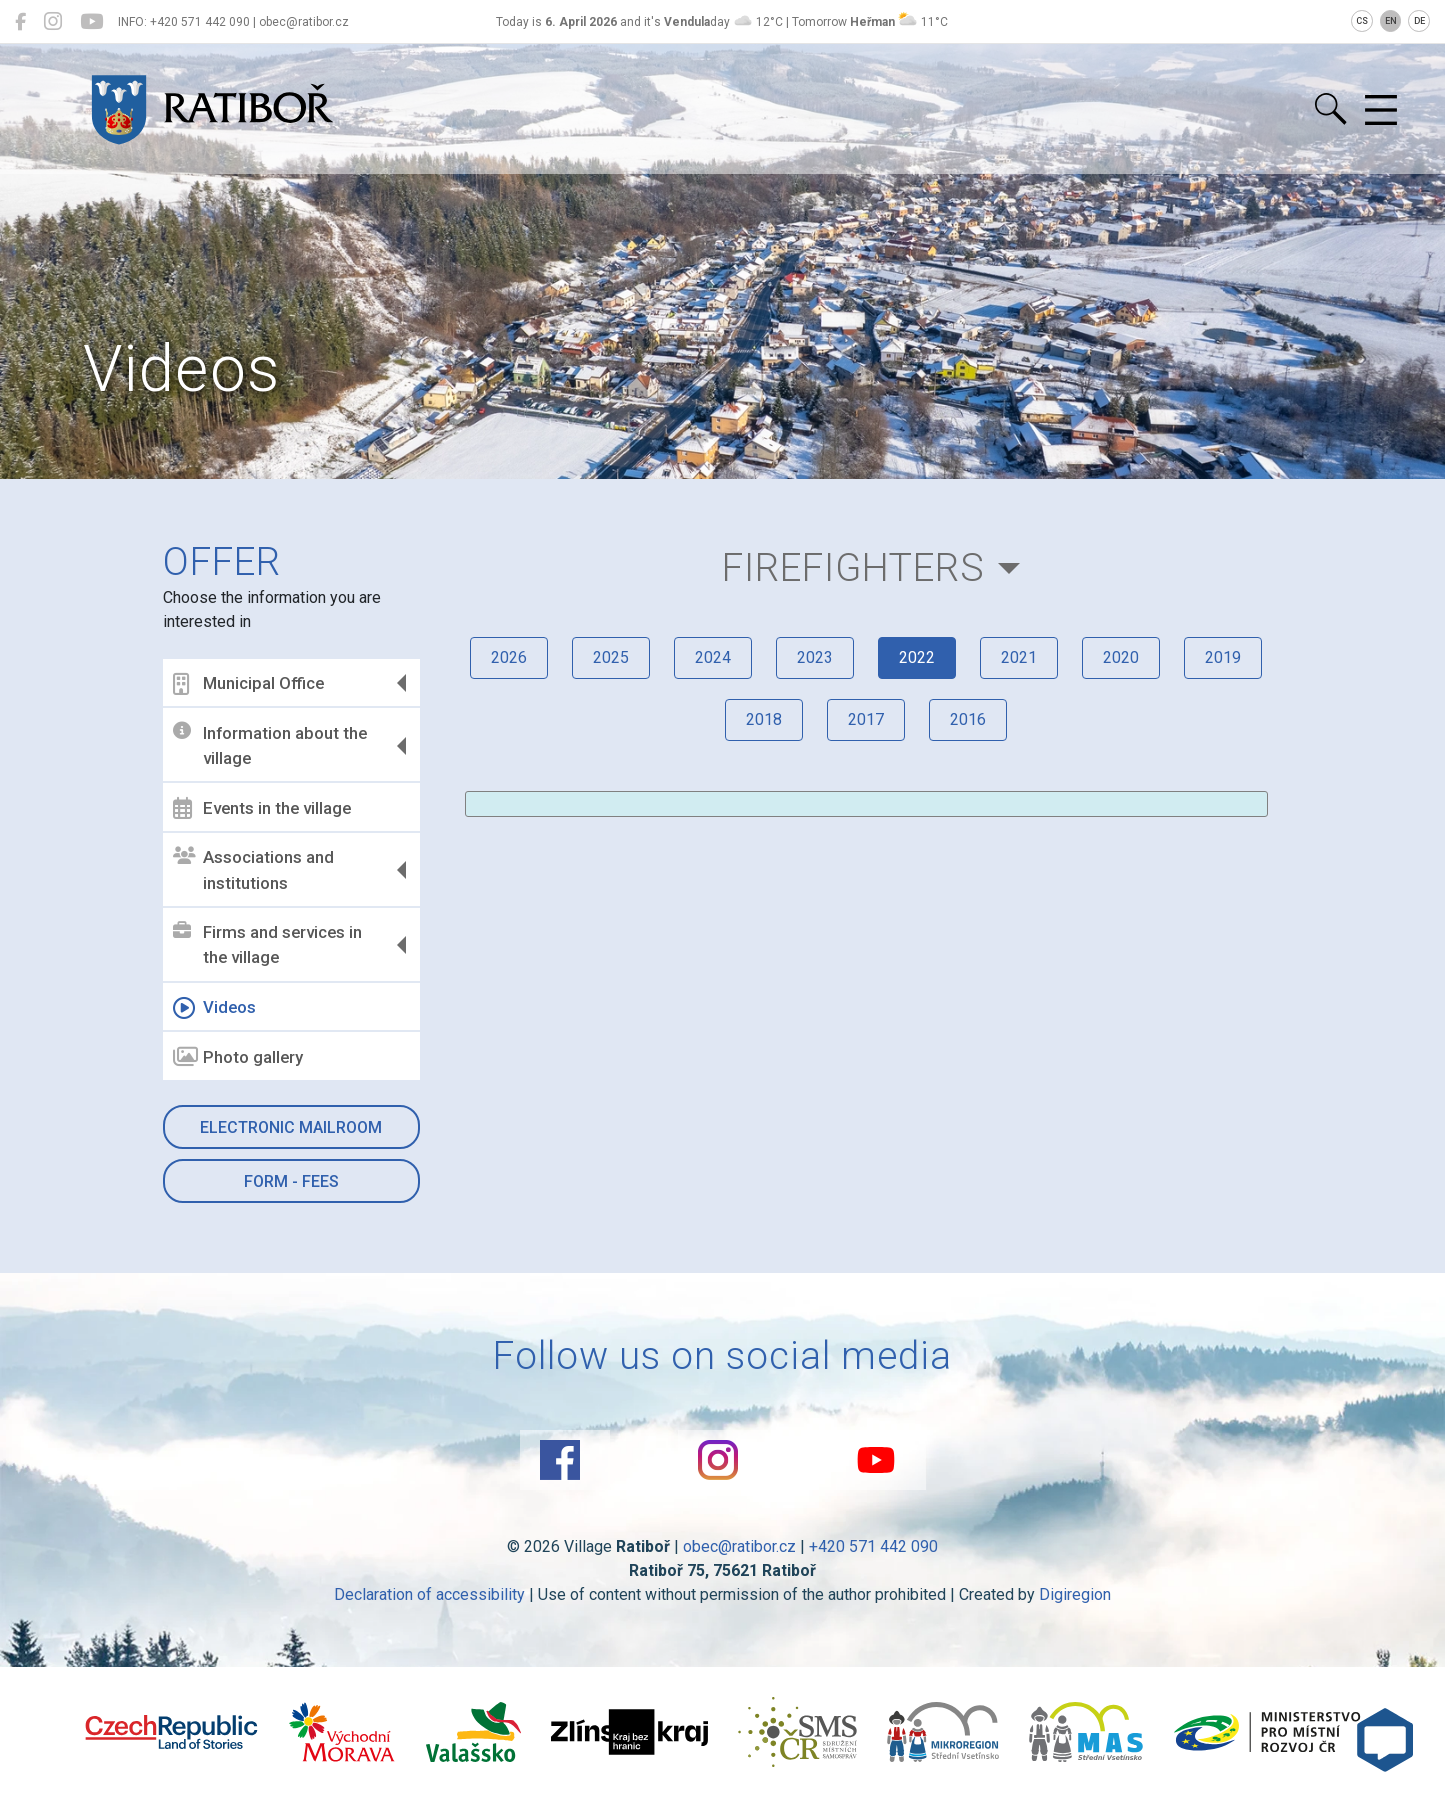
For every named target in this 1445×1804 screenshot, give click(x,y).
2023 (815, 657)
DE (1419, 21)
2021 (1019, 657)
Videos (214, 1008)
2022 (917, 657)
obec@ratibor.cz (739, 1546)
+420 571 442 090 (873, 1546)
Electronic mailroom (291, 1127)
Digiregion (1075, 1594)
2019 (1223, 657)
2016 (968, 719)
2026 (509, 657)
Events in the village (262, 808)
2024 (713, 657)
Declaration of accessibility (429, 1594)
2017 (866, 719)
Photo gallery (238, 1057)
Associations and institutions (253, 870)
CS (1362, 21)
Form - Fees (291, 1181)
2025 (611, 657)
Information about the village (270, 745)
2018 (764, 719)
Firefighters (853, 567)
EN (1391, 21)
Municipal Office (248, 684)
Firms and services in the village (267, 945)
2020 (1121, 657)
